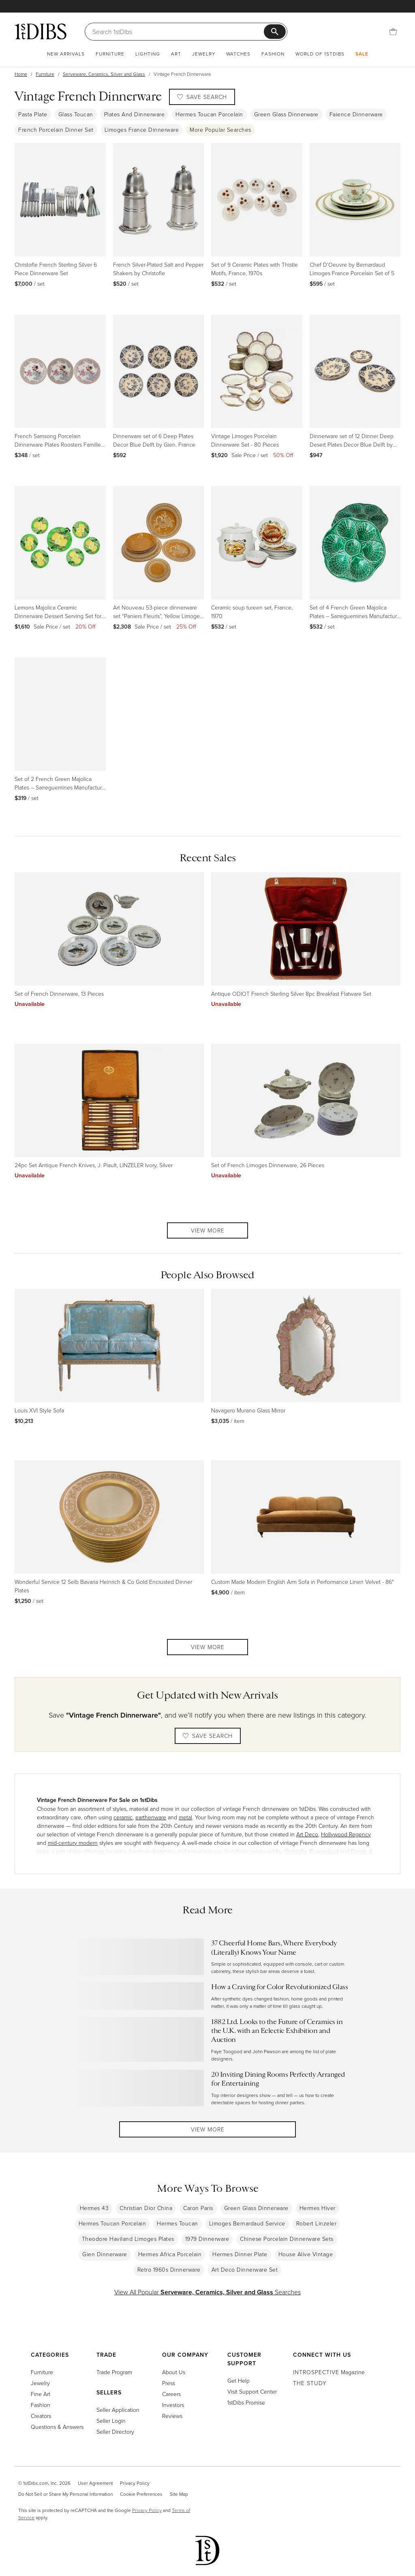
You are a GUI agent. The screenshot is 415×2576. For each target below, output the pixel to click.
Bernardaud (324, 1851)
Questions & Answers (57, 2427)
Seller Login (111, 2420)
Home (21, 74)
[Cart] (393, 31)
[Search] (178, 31)
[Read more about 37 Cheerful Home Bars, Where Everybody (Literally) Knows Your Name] (207, 1956)
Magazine (329, 2372)
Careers (171, 2394)
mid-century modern (73, 1842)
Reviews (172, 2416)
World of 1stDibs (319, 53)
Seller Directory (115, 2431)
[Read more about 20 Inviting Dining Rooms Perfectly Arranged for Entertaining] (207, 2088)
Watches (238, 53)
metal (185, 1817)
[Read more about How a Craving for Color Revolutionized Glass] (207, 1995)
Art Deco (307, 1834)
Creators (41, 2416)
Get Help (238, 2380)
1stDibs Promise (246, 2402)
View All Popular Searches (207, 2298)
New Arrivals (66, 53)
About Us (173, 2372)
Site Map (179, 2493)
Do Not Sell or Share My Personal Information (65, 2493)
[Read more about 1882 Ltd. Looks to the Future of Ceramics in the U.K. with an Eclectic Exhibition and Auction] (207, 2040)
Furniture (110, 53)
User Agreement (95, 2483)
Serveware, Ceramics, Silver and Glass (104, 74)
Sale (361, 53)
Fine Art (40, 2394)
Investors (173, 2405)
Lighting (147, 53)
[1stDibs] (41, 31)
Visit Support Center (252, 2391)
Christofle (295, 1851)
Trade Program (114, 2372)
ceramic (123, 1817)
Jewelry (203, 53)
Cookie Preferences (141, 2493)
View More (208, 1230)
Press (168, 2383)
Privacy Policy (135, 2483)
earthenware (150, 1817)
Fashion (273, 53)
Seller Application (117, 2409)
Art (176, 53)
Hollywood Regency (346, 1834)
